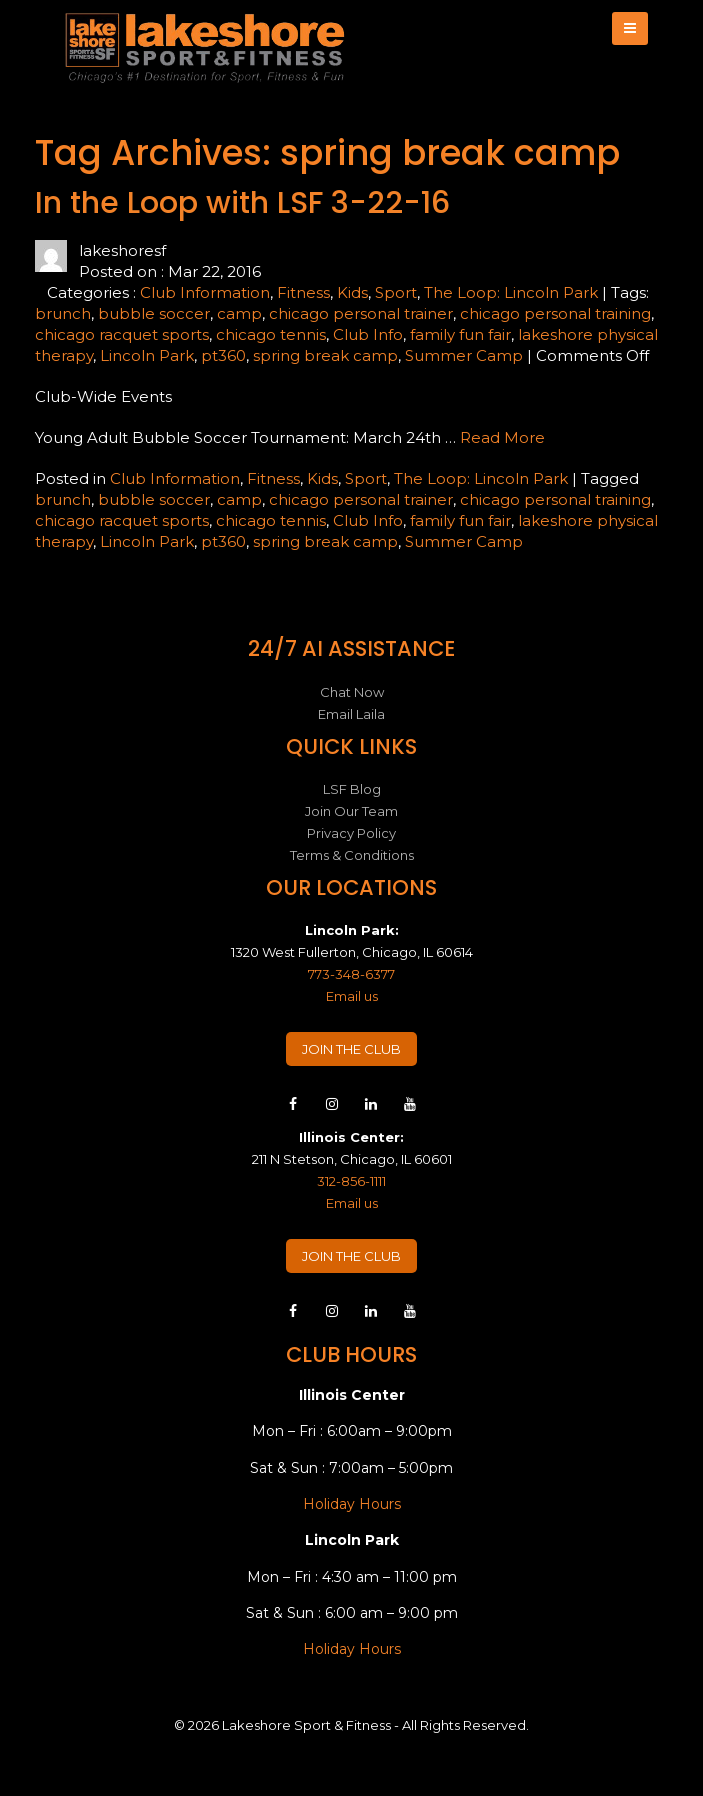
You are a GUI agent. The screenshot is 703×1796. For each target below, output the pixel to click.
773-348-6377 (351, 974)
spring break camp (325, 355)
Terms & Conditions (352, 855)
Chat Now (352, 692)
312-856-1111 (351, 1181)
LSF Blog (352, 789)
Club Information (205, 292)
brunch (63, 313)
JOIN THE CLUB (351, 1049)
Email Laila (351, 714)
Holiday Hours (352, 1504)
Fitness (303, 292)
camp (239, 313)
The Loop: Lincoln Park (511, 292)
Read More (502, 437)
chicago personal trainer (361, 313)
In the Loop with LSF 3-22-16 (242, 203)
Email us (352, 996)
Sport (396, 292)
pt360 (223, 355)
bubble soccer (154, 313)
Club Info (368, 334)
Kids (352, 292)
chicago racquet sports (122, 334)
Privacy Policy (351, 833)
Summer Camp (464, 355)
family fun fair (460, 334)
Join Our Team (351, 811)
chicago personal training (555, 313)
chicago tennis (271, 334)
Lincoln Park (147, 355)
